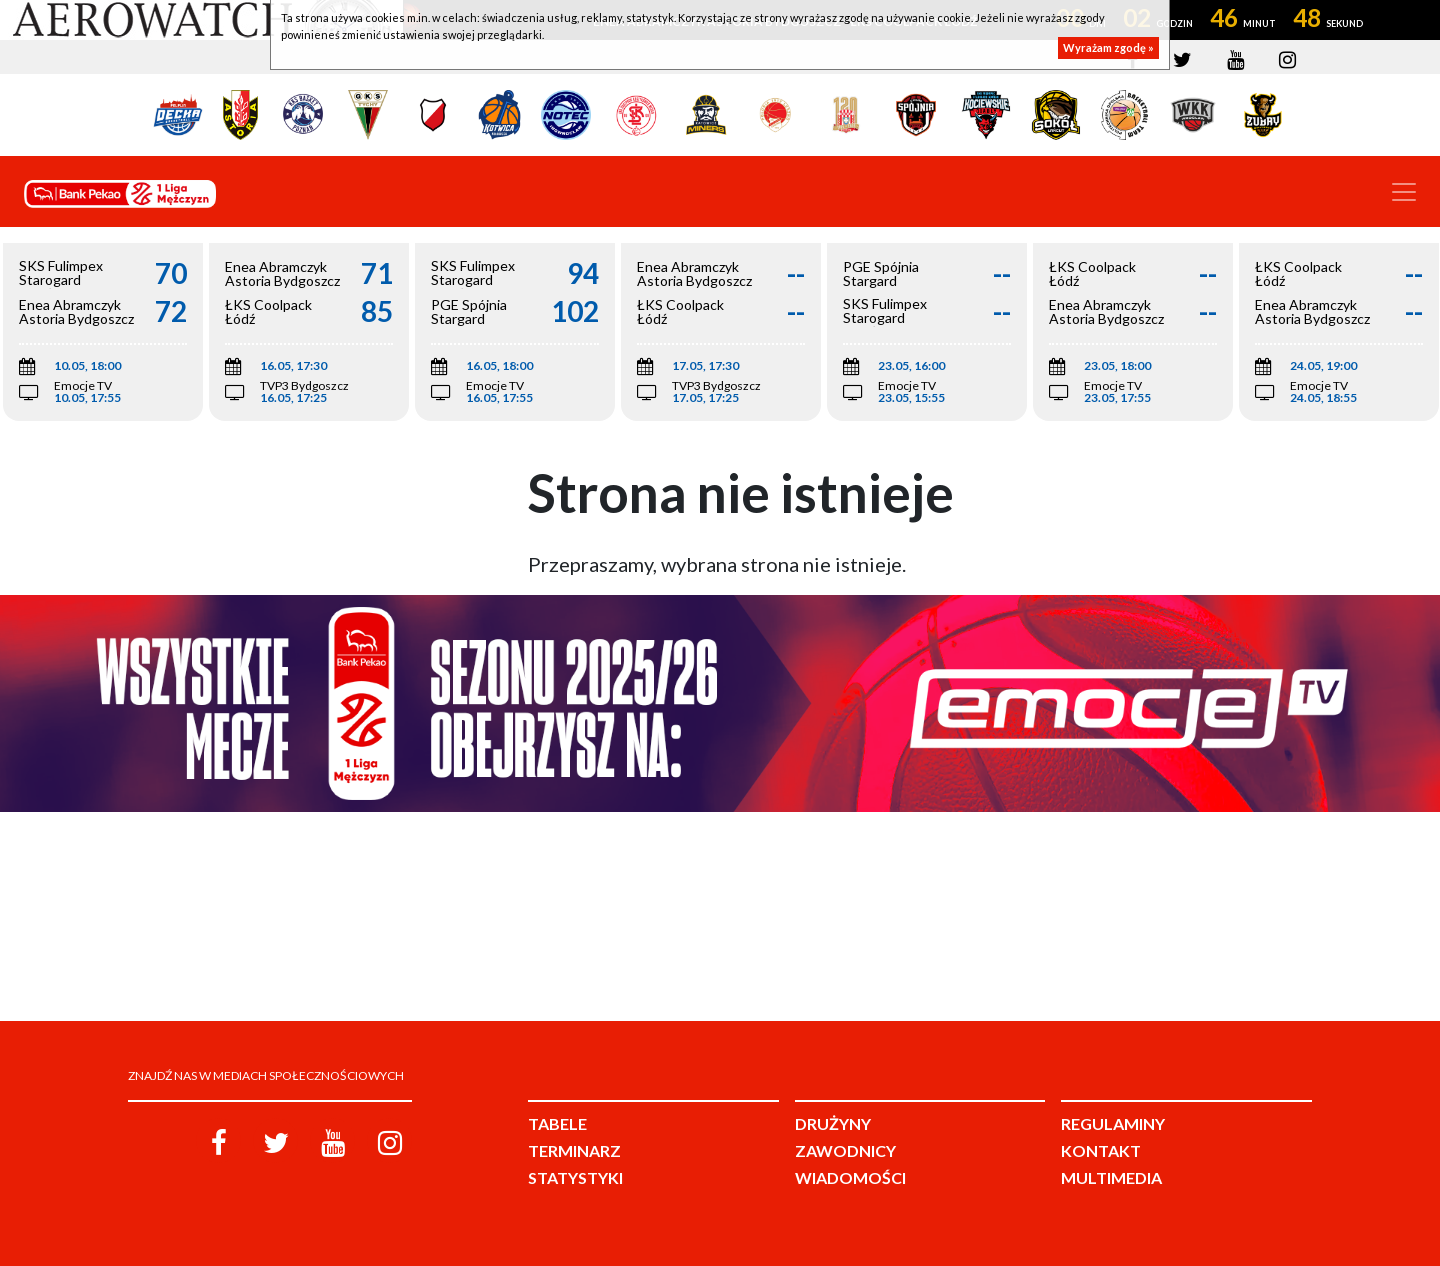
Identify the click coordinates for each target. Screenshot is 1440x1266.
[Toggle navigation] (1404, 192)
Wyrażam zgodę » (1108, 47)
